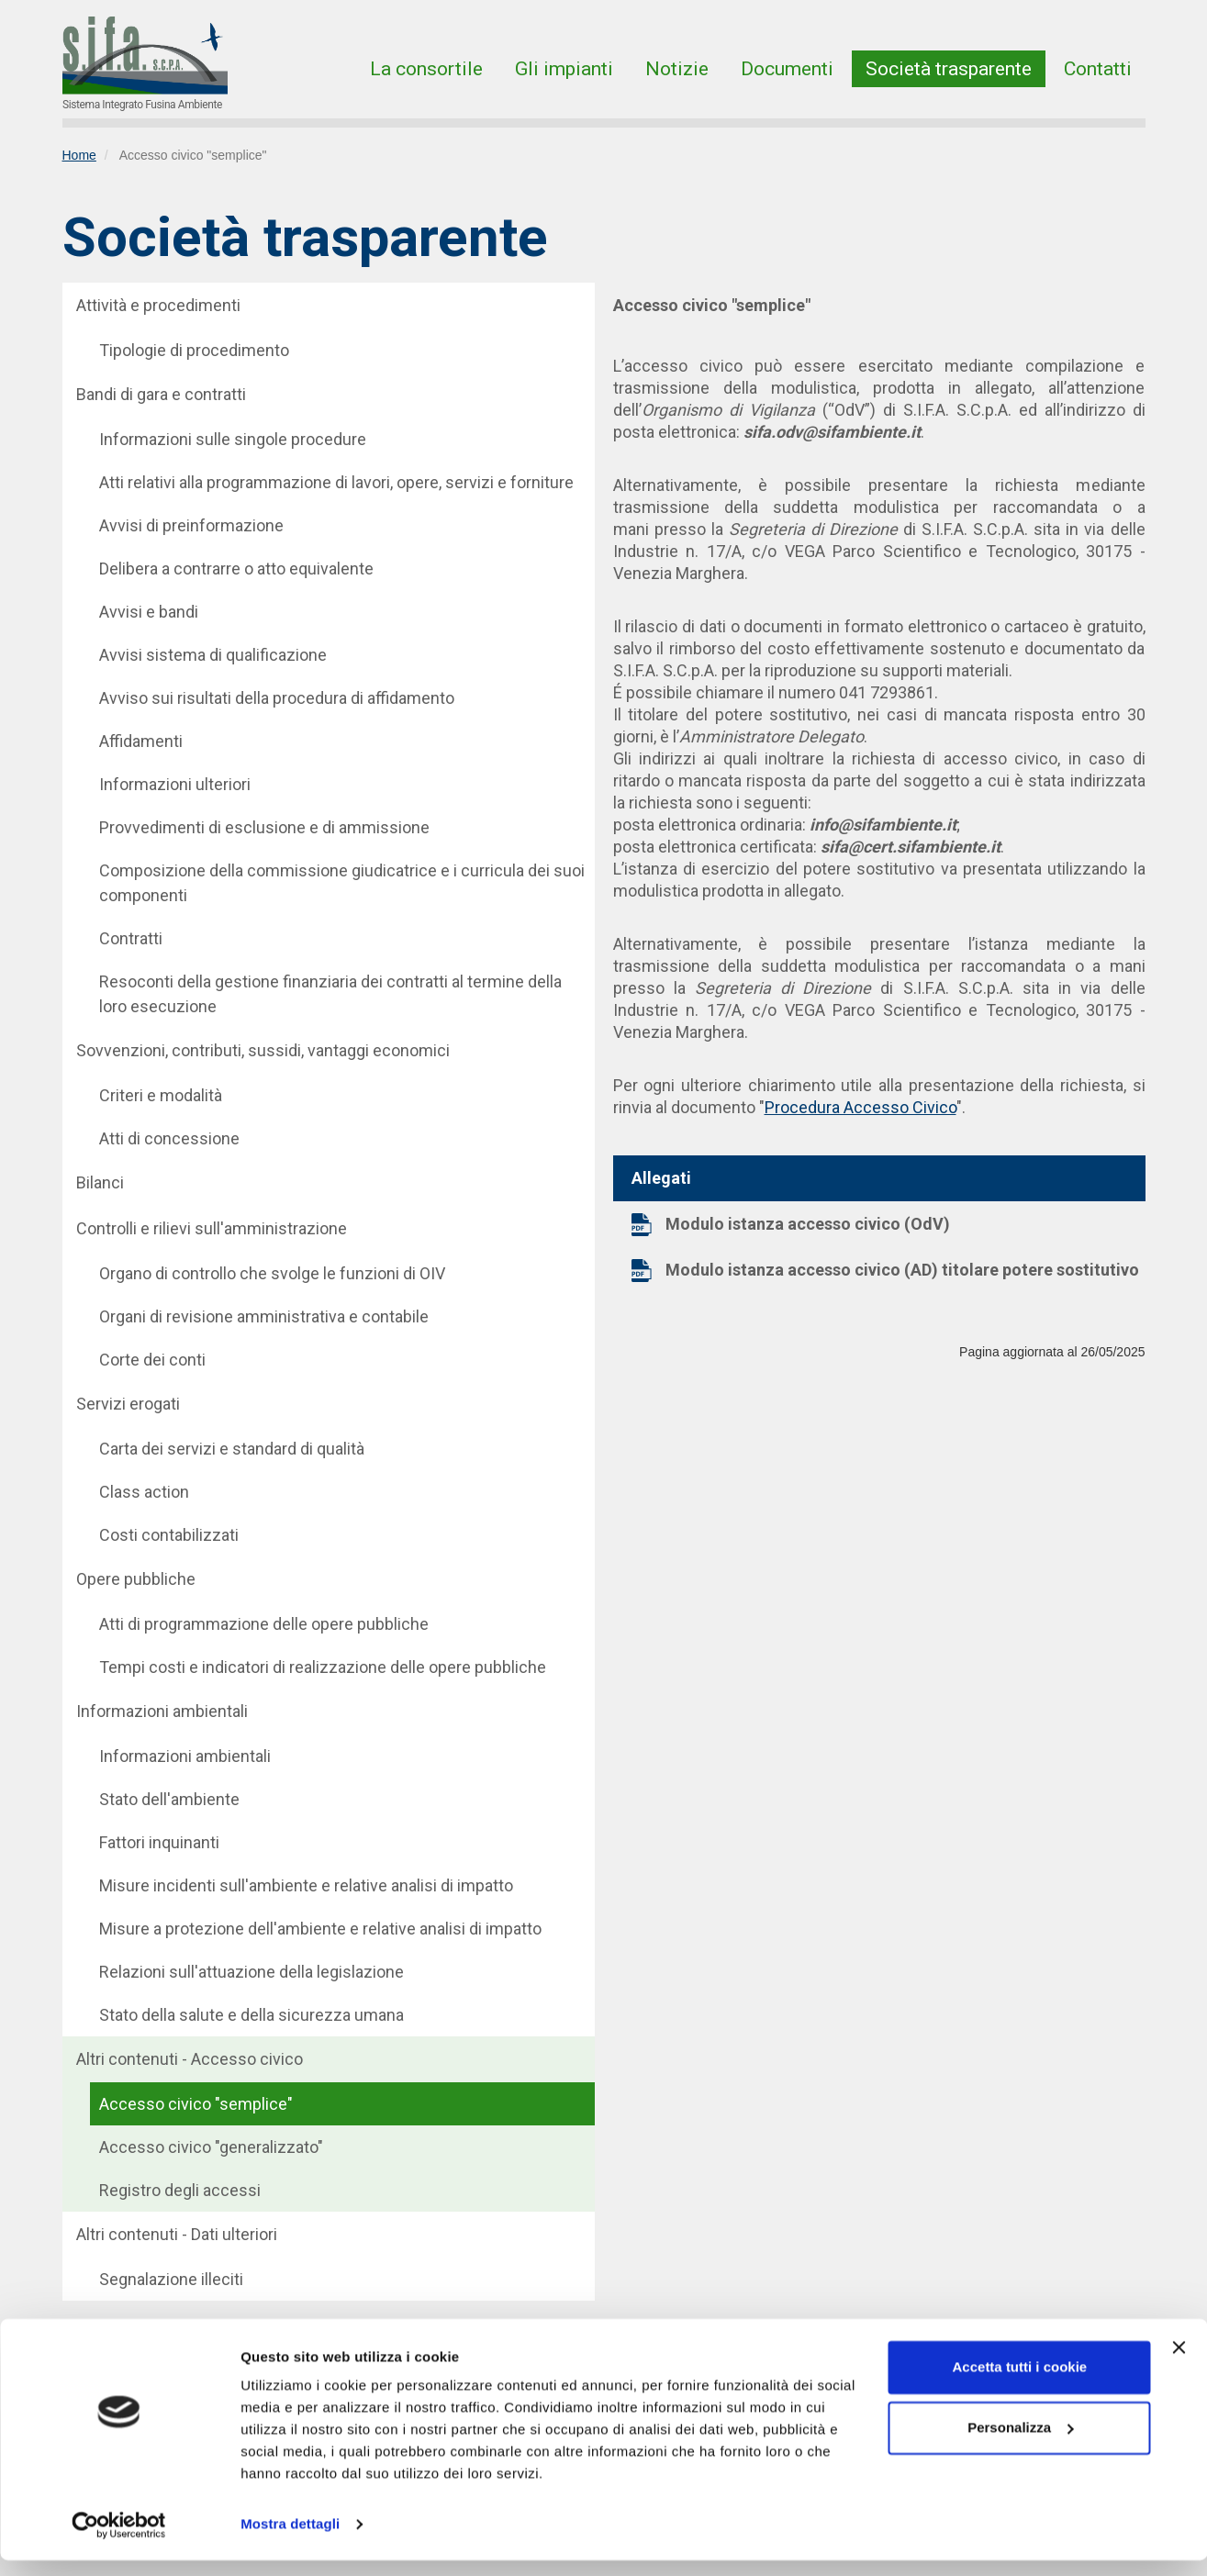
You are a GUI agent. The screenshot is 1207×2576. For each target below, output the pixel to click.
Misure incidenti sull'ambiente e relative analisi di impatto (306, 1885)
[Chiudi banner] (1178, 2363)
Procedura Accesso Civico (860, 1107)
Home (79, 155)
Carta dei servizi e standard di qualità (231, 1448)
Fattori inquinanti (159, 1842)
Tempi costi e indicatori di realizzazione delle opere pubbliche (322, 1667)
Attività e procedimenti (158, 305)
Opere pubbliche (136, 1579)
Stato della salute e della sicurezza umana (251, 2014)
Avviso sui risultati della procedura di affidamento (276, 698)
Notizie (677, 69)
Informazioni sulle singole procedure (232, 439)
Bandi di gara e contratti (161, 394)
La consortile (426, 69)
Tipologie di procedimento (194, 350)
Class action (144, 1491)
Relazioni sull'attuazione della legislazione (251, 1971)
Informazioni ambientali (162, 1711)
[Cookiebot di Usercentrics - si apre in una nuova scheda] (119, 2540)
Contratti (130, 938)
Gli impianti (564, 69)
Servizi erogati (128, 1403)
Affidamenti (141, 741)
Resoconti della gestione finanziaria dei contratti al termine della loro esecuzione (330, 994)
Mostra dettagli (290, 2540)
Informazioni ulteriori (175, 784)
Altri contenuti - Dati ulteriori (176, 2234)
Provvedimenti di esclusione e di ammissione (264, 827)
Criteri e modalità (160, 1095)
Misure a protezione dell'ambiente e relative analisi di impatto (320, 1928)
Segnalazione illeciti (171, 2279)
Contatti (1098, 69)
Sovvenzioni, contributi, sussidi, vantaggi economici (263, 1050)
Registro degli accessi (180, 2190)
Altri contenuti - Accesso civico (189, 2059)
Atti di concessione (169, 1138)
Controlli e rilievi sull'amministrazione (211, 1228)
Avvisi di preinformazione (191, 525)
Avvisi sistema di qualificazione (213, 654)
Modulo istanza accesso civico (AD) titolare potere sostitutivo (902, 1269)
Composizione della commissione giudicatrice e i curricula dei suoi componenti (342, 883)
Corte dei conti (152, 1359)
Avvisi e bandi (148, 611)
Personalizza (1020, 2442)
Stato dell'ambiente (169, 1799)
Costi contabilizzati (169, 1534)
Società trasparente (949, 69)
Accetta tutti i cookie (1020, 2383)
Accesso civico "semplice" (196, 2103)
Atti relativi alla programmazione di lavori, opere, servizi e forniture (336, 482)
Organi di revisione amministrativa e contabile (264, 1316)
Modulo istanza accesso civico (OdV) (807, 1223)
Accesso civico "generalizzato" (211, 2147)
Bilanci (100, 1182)
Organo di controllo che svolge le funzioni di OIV (272, 1273)
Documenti (787, 69)
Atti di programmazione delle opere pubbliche (264, 1624)
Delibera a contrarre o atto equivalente (236, 568)
